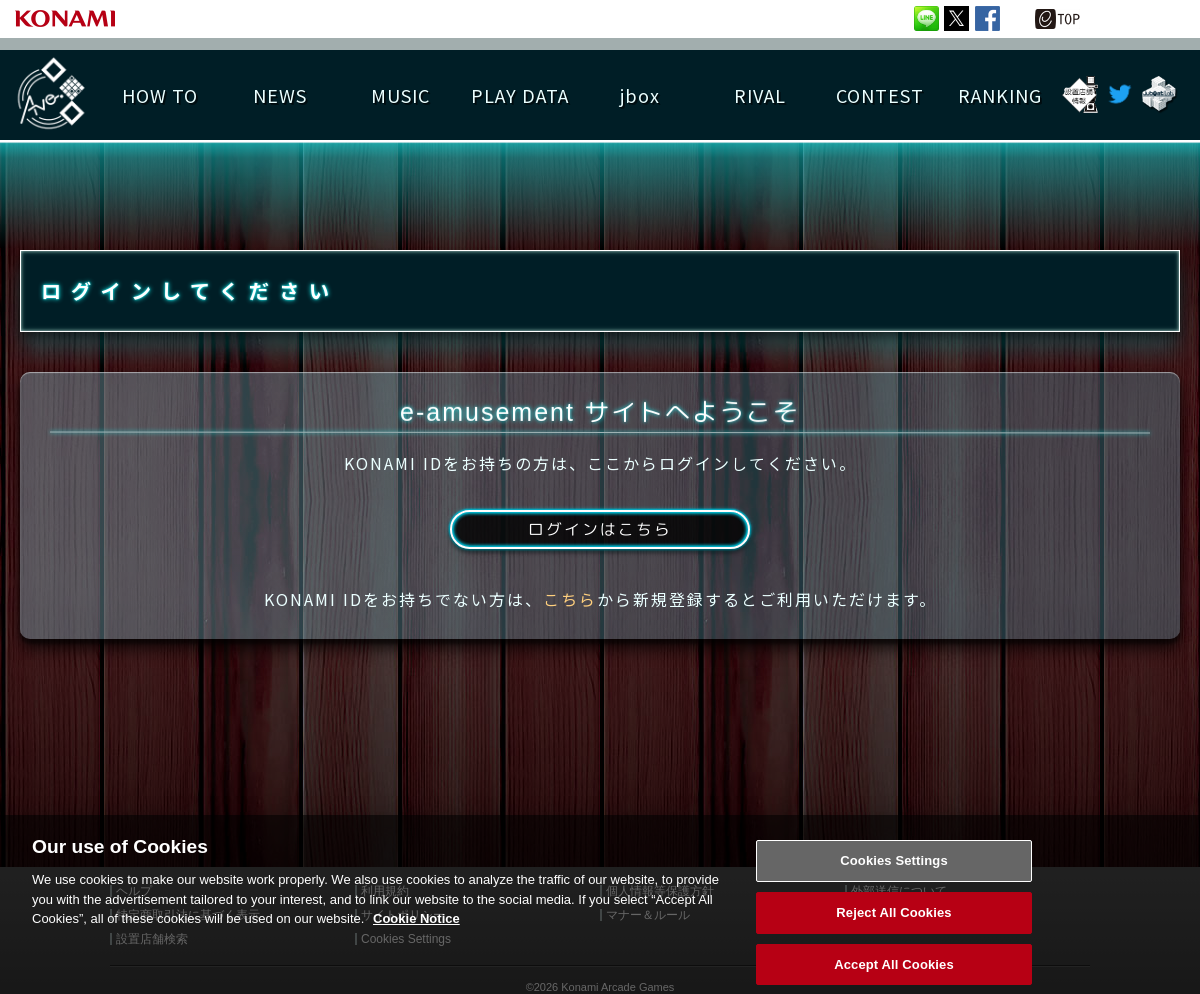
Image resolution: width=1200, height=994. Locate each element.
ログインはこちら (600, 533)
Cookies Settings (894, 902)
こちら (570, 603)
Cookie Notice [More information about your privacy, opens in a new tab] (416, 960)
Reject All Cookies (893, 954)
